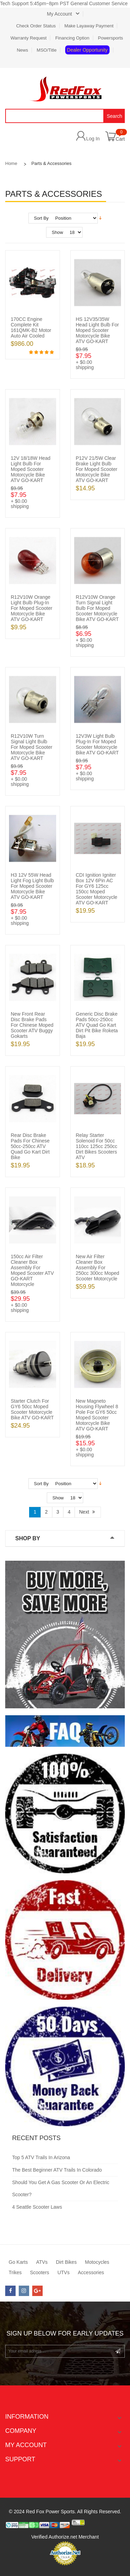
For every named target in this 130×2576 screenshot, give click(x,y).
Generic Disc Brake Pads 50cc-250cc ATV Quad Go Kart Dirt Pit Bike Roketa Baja (97, 1025)
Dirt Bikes (66, 2262)
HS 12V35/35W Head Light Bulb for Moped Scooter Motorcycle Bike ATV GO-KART (97, 330)
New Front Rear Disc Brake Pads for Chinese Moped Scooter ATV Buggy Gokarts (32, 1025)
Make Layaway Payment (89, 25)
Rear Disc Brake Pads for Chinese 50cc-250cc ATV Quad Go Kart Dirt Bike (30, 1146)
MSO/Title (47, 50)
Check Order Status (36, 25)
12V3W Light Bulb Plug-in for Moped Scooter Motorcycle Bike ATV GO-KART (97, 744)
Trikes (15, 2272)
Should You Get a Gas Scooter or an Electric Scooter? (60, 2188)
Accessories (91, 2272)
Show (57, 232)
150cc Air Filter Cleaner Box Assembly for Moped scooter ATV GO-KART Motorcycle (32, 1270)
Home (11, 163)
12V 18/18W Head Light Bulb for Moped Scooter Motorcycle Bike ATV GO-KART (30, 469)
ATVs (41, 2262)
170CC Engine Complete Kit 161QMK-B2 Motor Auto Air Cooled (31, 327)
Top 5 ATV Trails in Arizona (41, 2157)
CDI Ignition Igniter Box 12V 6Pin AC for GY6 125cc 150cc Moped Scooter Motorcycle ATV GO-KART (97, 888)
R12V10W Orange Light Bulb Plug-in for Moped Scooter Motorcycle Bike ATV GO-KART (31, 608)
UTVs (64, 2272)
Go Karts (18, 2262)
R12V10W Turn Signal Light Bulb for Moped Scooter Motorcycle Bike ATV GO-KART (31, 747)
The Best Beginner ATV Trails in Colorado (57, 2170)
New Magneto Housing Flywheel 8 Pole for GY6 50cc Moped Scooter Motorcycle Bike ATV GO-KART (97, 1414)
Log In (93, 138)
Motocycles (97, 2262)
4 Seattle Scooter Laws (37, 2207)
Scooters (39, 2272)
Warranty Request (28, 38)
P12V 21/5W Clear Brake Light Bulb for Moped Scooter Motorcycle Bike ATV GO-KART (97, 469)
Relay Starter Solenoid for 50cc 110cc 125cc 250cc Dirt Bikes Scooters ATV (97, 1146)
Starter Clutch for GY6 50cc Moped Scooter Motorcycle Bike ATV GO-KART (32, 1409)
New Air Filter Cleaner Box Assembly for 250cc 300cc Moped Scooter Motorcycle (97, 1267)
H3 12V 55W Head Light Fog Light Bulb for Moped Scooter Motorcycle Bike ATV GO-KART (32, 886)
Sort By (41, 218)
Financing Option (72, 38)
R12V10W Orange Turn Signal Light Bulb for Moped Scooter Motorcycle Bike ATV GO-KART (97, 608)
